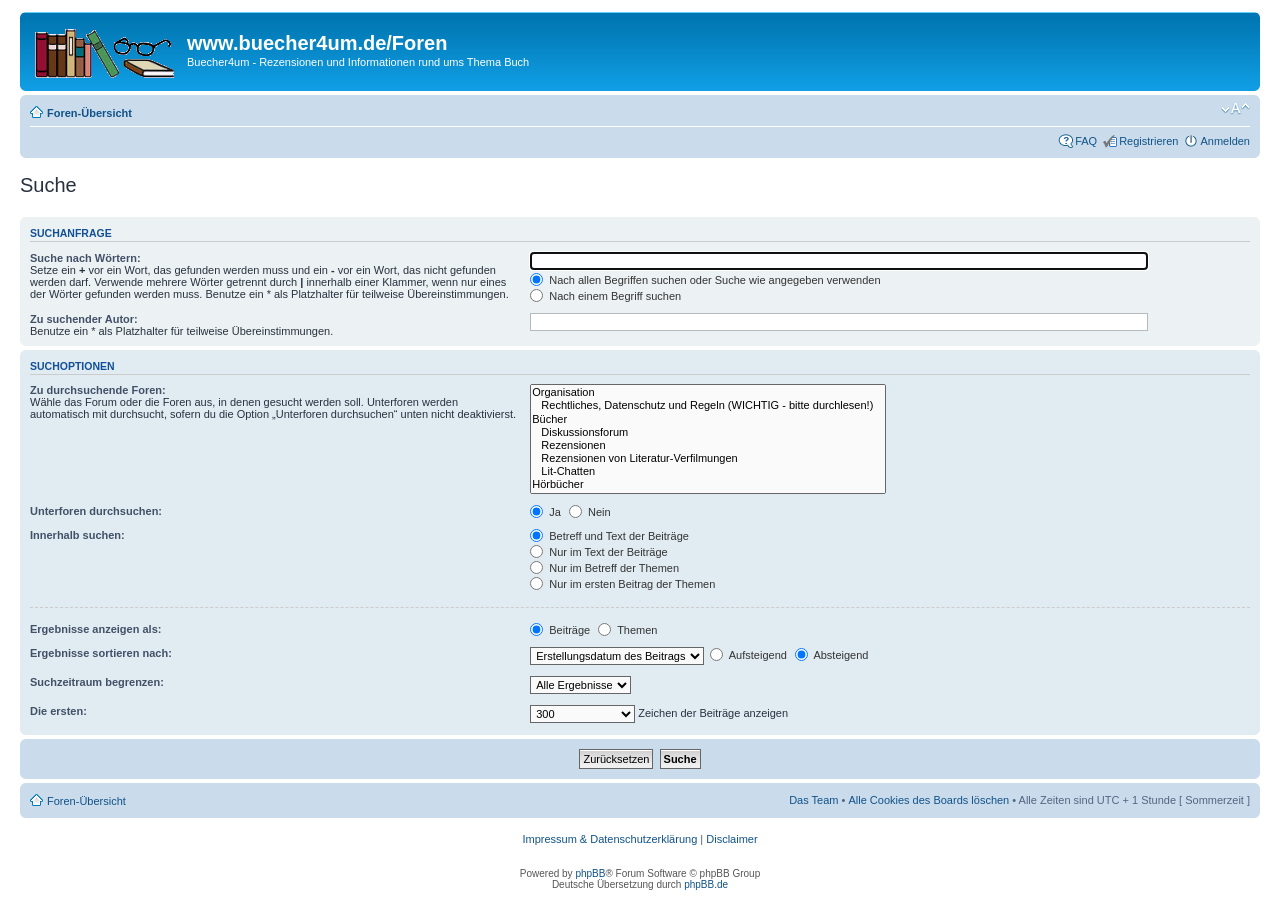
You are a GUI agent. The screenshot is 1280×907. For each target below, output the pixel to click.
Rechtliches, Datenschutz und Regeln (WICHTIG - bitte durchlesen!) (708, 405)
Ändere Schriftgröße (1235, 109)
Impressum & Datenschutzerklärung (609, 839)
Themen (627, 630)
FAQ (1086, 141)
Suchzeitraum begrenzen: (97, 682)
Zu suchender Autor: (84, 319)
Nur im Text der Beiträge (598, 552)
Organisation (708, 392)
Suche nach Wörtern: (85, 258)
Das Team (813, 800)
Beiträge (560, 630)
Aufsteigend (748, 655)
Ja (545, 512)
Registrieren (1148, 141)
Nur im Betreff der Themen (604, 568)
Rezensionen (708, 445)
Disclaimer (731, 839)
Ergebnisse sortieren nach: (101, 653)
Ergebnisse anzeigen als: (95, 629)
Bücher (708, 419)
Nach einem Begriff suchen (605, 296)
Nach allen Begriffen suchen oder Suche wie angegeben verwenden (705, 280)
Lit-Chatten (708, 471)
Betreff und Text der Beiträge (609, 536)
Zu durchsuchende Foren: (98, 390)
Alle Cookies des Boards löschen (928, 800)
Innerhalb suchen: (77, 535)
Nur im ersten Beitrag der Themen (622, 584)
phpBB (590, 873)
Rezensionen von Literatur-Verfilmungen (708, 458)
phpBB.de (706, 884)
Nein (590, 512)
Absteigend (832, 655)
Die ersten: (58, 711)
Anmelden (1225, 141)
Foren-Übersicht (89, 113)
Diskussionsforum (708, 432)
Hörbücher (708, 484)
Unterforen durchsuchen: (96, 511)
